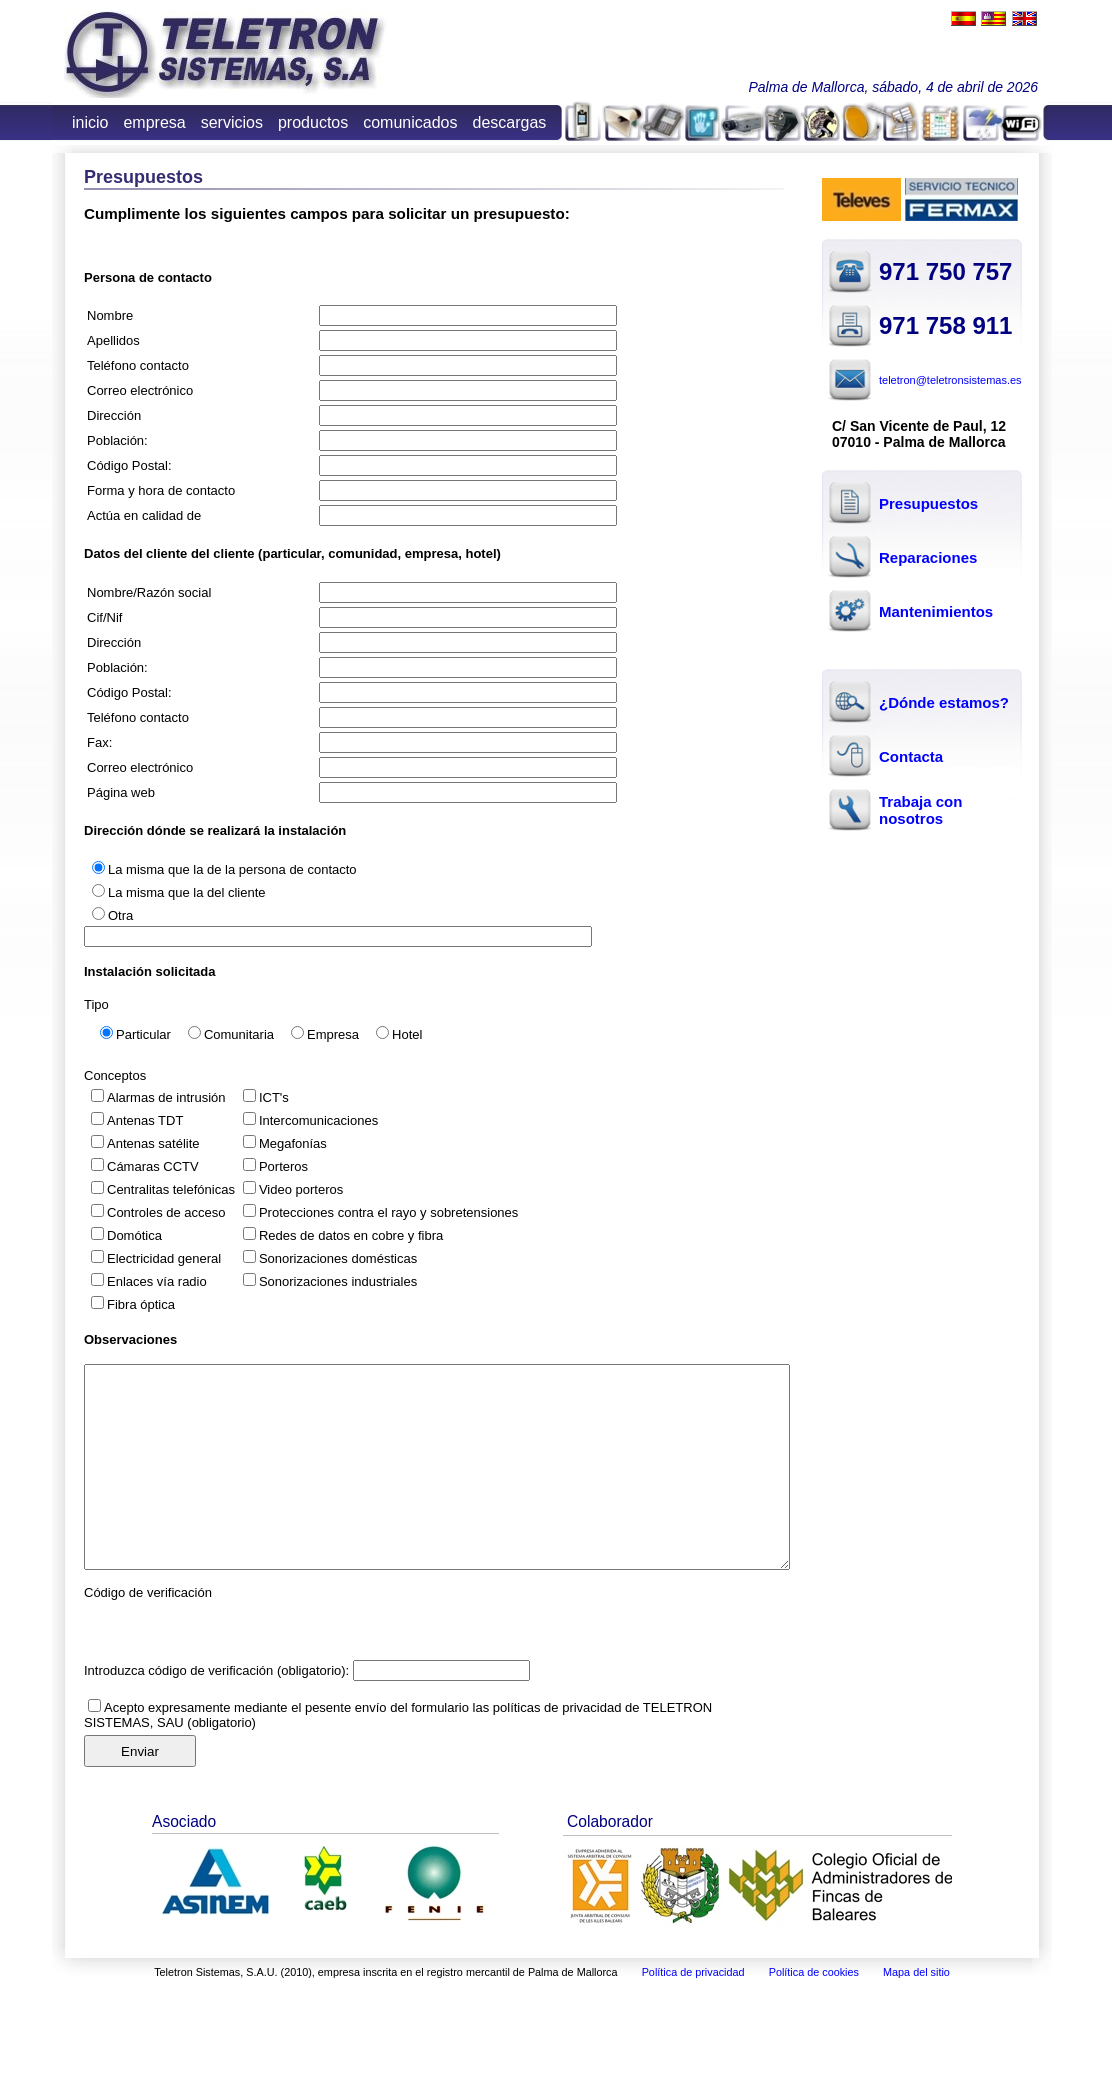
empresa (154, 122)
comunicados (410, 122)
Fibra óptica (141, 1304)
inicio (90, 122)
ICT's (274, 1097)
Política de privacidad (693, 1972)
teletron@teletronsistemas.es (950, 380)
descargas (510, 122)
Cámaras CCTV (153, 1166)
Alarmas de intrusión (166, 1097)
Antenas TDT (145, 1120)
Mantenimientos (936, 611)
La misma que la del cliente (187, 892)
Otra (120, 915)
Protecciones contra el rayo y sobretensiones (388, 1212)
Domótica (134, 1235)
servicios (232, 122)
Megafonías (293, 1143)
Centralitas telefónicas (171, 1189)
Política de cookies (814, 1972)
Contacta (911, 756)
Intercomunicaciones (318, 1120)
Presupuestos (928, 503)
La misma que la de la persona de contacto (232, 869)
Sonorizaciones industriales (338, 1281)
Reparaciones (928, 557)
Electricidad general (164, 1258)
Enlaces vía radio (157, 1281)
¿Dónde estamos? (944, 702)
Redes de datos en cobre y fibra (351, 1235)
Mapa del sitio (916, 1972)
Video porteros (301, 1189)
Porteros (283, 1166)
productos (313, 122)
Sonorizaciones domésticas (338, 1258)
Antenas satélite (153, 1143)
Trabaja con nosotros (920, 810)
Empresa (333, 1034)
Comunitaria (239, 1034)
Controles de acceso (166, 1212)
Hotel (407, 1034)
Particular (143, 1034)
